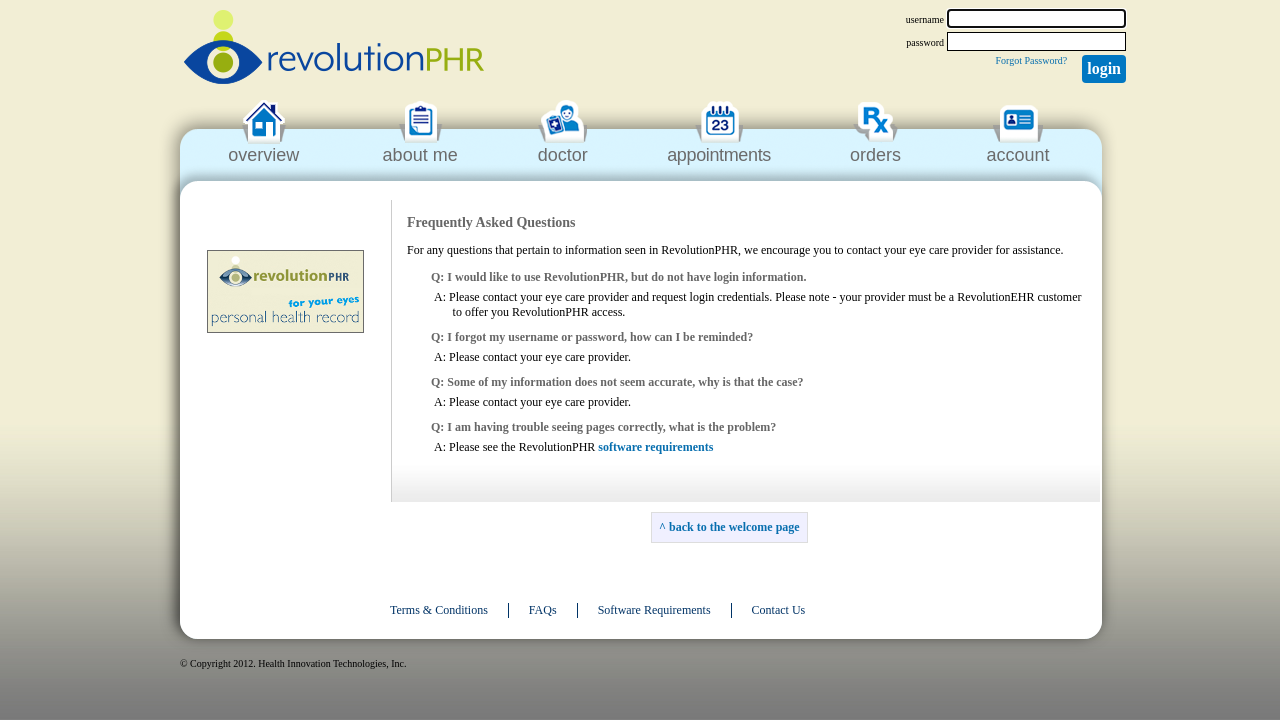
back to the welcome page (734, 527)
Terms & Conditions (439, 610)
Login (1104, 68)
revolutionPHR (334, 50)
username (925, 19)
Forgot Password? (1031, 60)
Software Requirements (654, 610)
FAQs (543, 610)
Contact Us (779, 610)
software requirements (655, 447)
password (925, 42)
